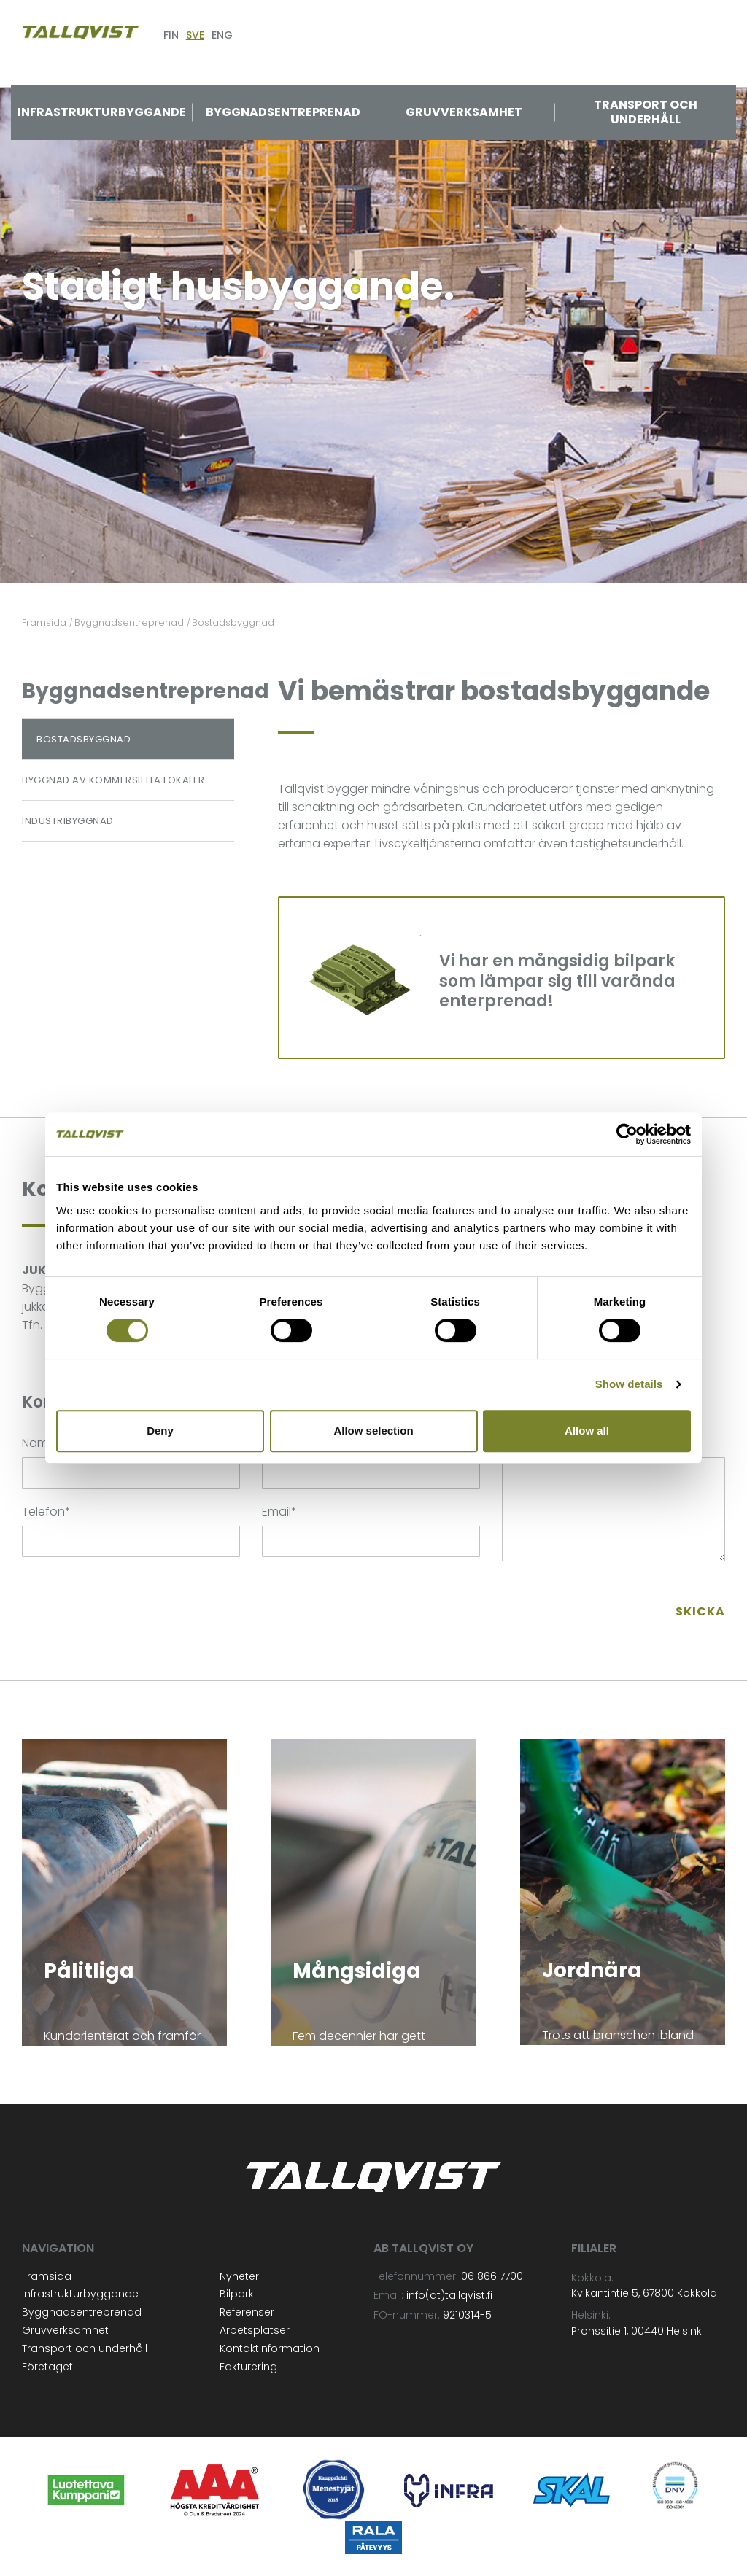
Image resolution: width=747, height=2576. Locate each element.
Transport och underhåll (645, 112)
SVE (195, 35)
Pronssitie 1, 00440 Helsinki (637, 2331)
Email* (279, 1511)
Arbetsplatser (255, 2330)
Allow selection (373, 1430)
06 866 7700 (492, 2276)
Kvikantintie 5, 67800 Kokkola (644, 2293)
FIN (171, 35)
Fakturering (248, 2366)
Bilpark (237, 2293)
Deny (160, 1430)
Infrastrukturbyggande (102, 112)
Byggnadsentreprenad (283, 112)
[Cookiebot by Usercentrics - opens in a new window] (627, 1134)
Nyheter (239, 2276)
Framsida (46, 2276)
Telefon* (46, 1511)
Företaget (47, 2366)
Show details (629, 1384)
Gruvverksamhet (464, 112)
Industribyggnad (68, 821)
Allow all (587, 1430)
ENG (222, 35)
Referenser (247, 2312)
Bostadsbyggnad (83, 739)
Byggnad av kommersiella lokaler (113, 780)
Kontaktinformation (270, 2348)
